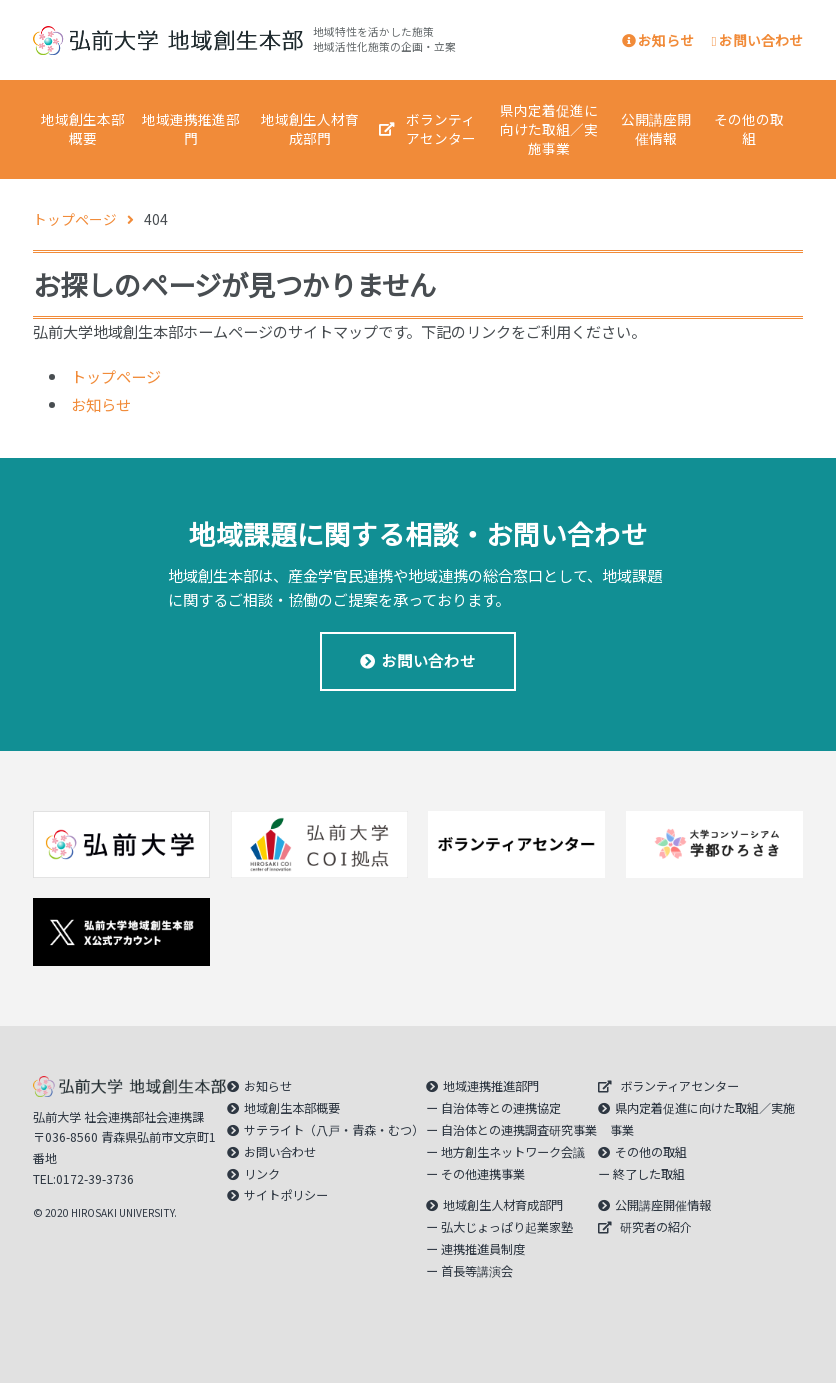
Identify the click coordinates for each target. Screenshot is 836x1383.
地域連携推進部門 (191, 128)
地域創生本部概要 (83, 128)
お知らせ (658, 40)
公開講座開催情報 (656, 128)
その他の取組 (749, 128)
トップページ (116, 376)
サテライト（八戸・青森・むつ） (334, 1130)
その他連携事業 (483, 1174)
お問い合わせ (757, 40)
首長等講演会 (477, 1271)
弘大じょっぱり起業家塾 (507, 1227)
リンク (262, 1174)
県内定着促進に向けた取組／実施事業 (549, 129)
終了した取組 (649, 1174)
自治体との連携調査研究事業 (519, 1130)
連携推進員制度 (483, 1249)
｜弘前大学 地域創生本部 (168, 40)
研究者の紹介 (656, 1227)
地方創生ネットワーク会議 (513, 1152)
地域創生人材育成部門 (310, 128)
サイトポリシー (286, 1195)
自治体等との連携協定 (501, 1108)
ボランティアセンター (441, 128)
